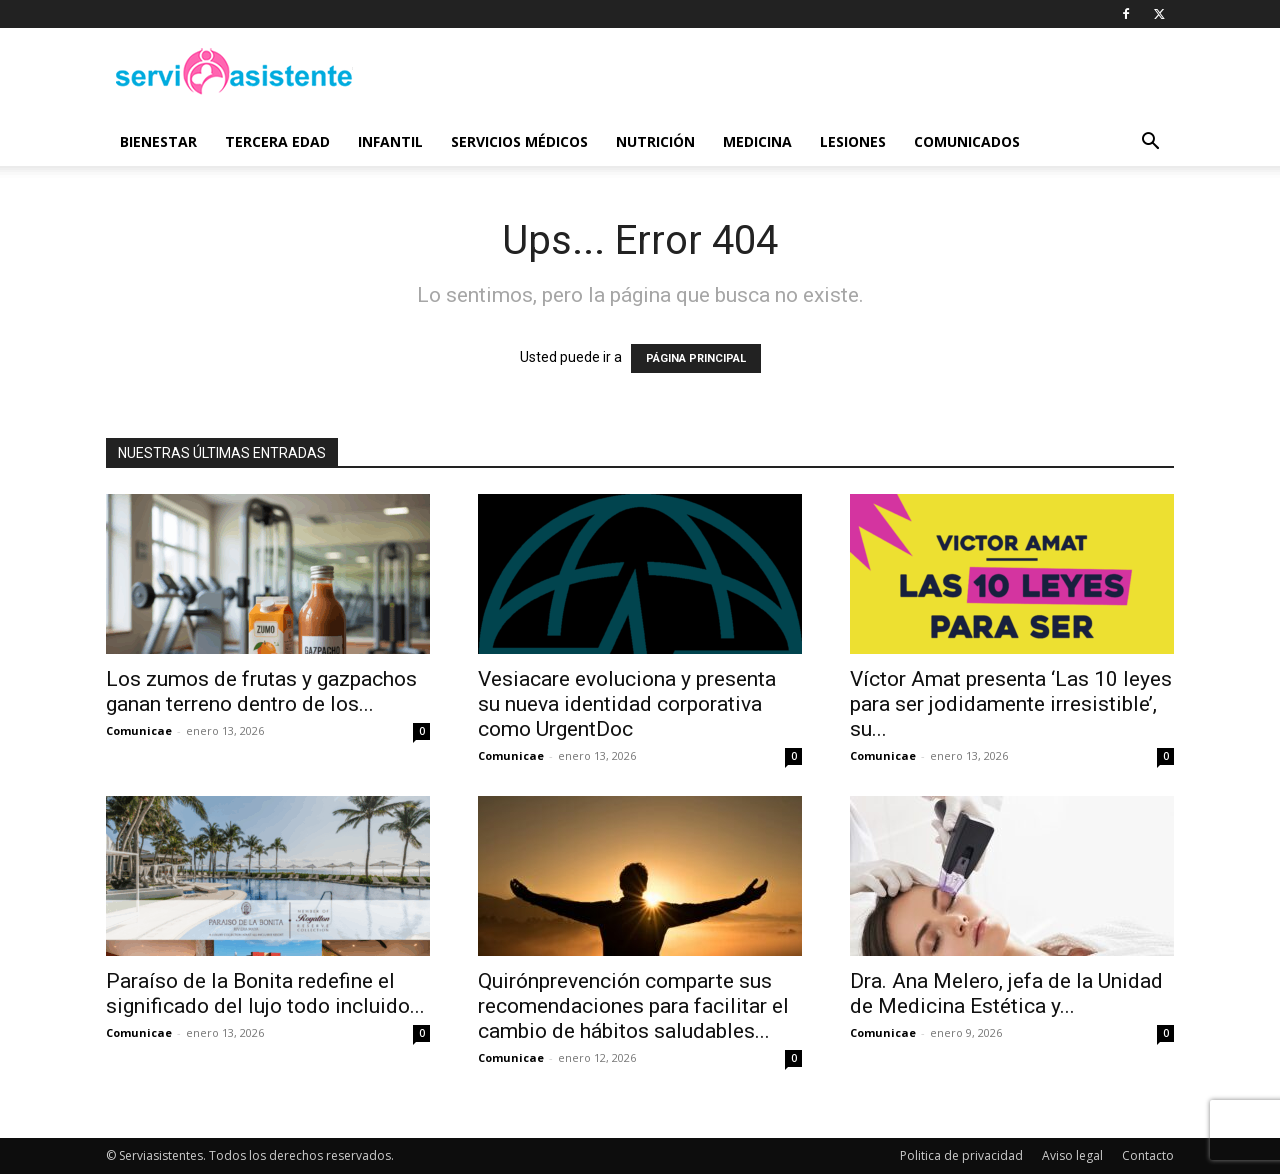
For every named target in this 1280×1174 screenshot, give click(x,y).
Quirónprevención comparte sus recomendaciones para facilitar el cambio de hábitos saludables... (633, 1006)
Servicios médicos (519, 141)
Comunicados (967, 141)
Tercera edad (277, 141)
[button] (1150, 143)
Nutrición (655, 141)
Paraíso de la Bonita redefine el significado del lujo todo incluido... (265, 993)
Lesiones (853, 141)
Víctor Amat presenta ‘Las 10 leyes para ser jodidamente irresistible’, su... (1011, 704)
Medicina (757, 141)
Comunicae (139, 730)
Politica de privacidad (961, 1155)
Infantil (390, 141)
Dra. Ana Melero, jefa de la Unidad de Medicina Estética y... (1006, 993)
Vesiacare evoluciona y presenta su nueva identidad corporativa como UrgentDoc (627, 704)
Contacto (1148, 1155)
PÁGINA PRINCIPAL (696, 358)
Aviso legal (1072, 1155)
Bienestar (158, 141)
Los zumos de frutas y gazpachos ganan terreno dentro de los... (261, 691)
